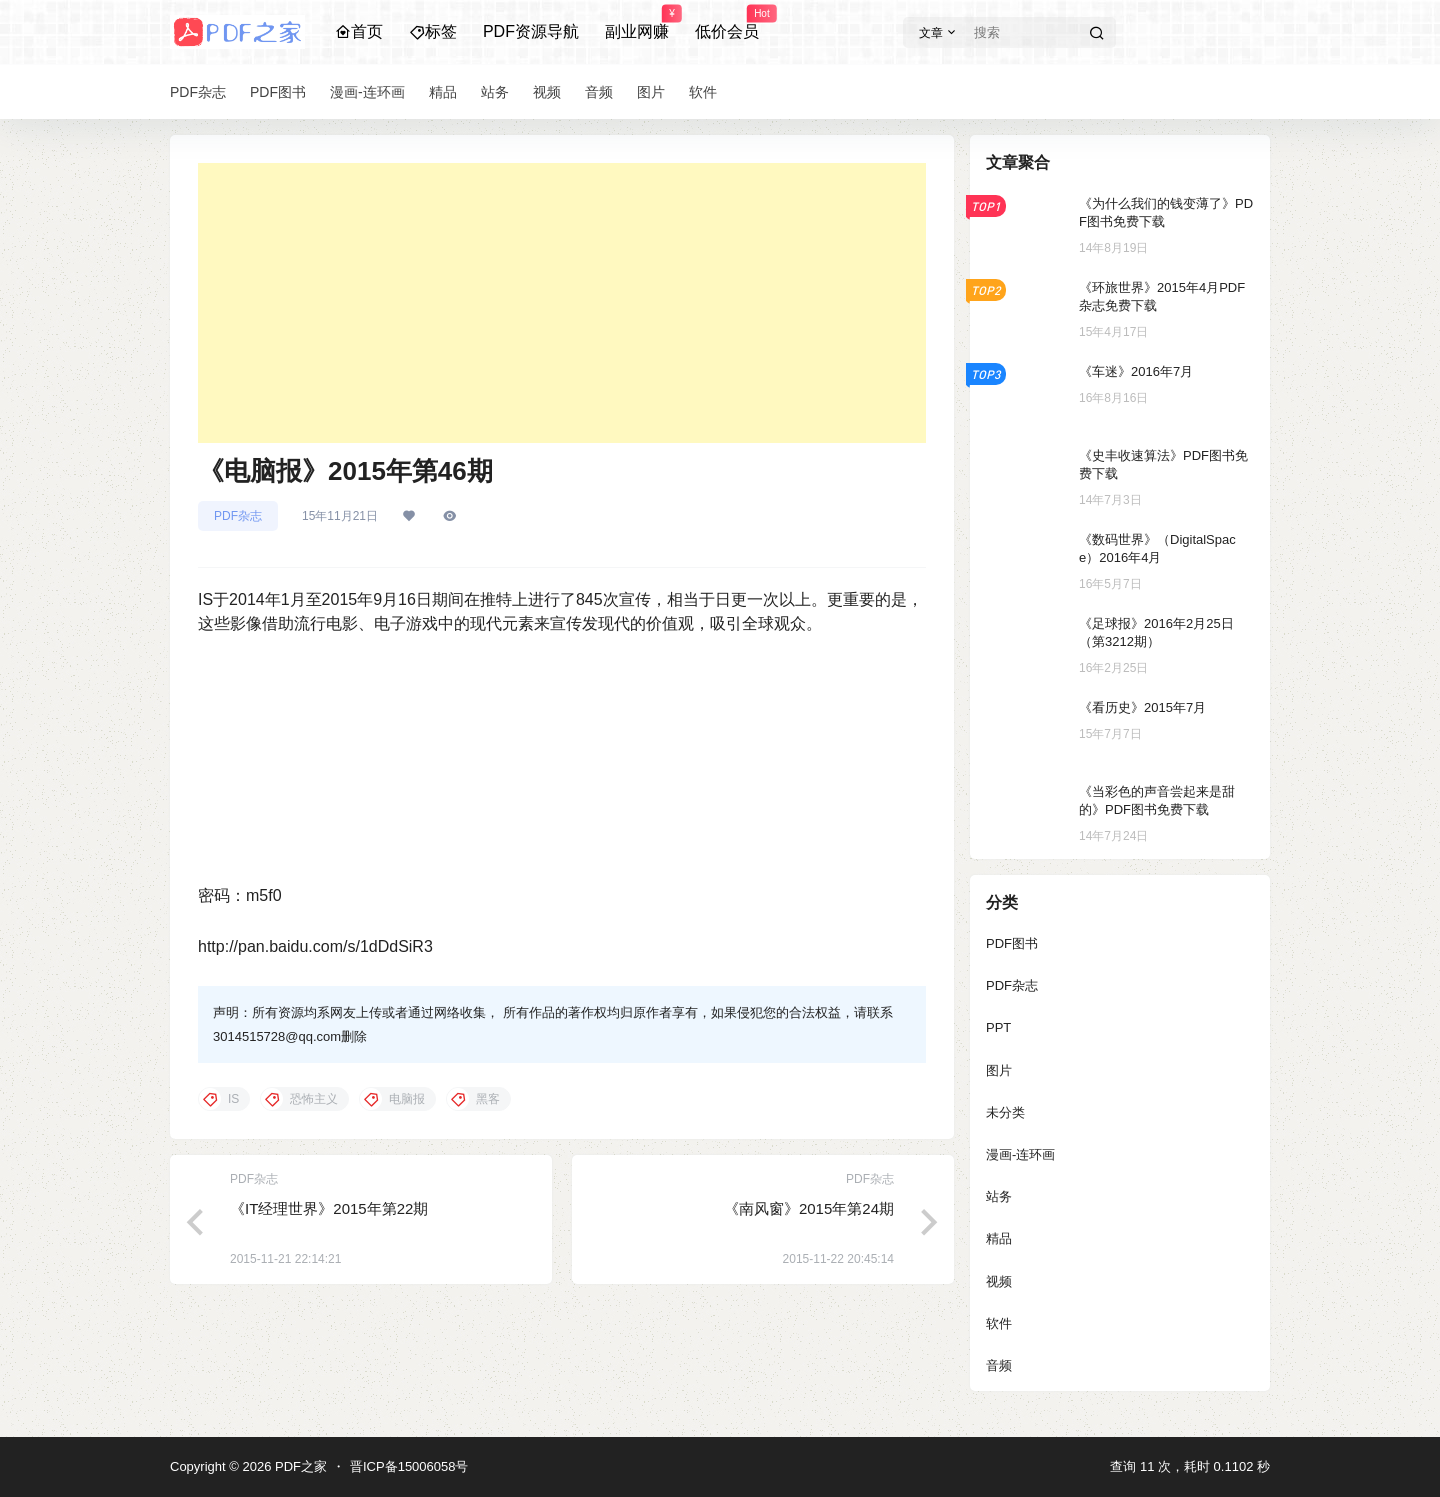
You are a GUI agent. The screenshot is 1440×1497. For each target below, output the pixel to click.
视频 (999, 1281)
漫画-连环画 (1020, 1154)
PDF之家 (299, 1466)
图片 (999, 1070)
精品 (999, 1238)
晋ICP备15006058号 (409, 1466)
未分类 (1005, 1112)
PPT (998, 1027)
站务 (999, 1196)
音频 (999, 1365)
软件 (999, 1323)
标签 (433, 31)
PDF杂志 (238, 516)
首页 (359, 31)
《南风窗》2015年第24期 (809, 1208)
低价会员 (727, 23)
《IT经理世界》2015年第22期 (329, 1208)
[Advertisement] (562, 303)
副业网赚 (637, 23)
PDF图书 (1012, 943)
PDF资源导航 (531, 31)
